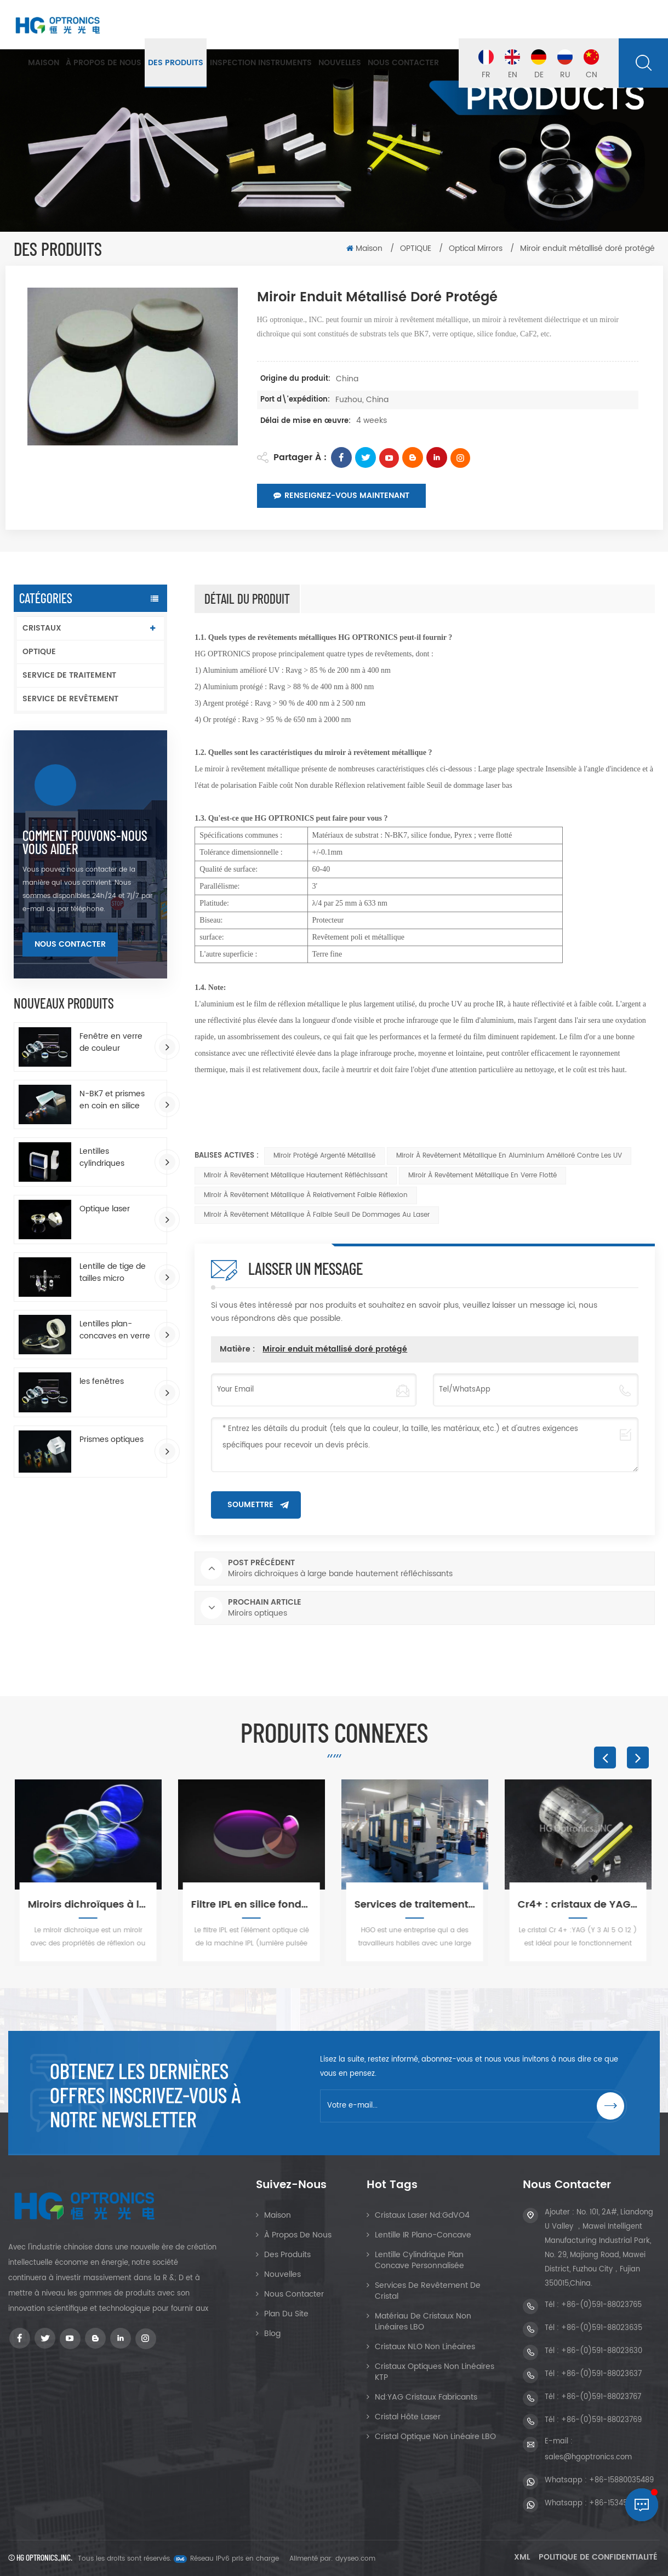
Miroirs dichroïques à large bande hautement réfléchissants (90, 1905)
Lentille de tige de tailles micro (112, 1273)
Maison (43, 62)
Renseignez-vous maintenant (341, 495)
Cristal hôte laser (408, 2417)
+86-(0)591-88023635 (601, 2328)
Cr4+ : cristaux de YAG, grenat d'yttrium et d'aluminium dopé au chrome (579, 1905)
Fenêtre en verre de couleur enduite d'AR (110, 1043)
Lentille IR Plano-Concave (423, 2235)
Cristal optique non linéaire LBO (435, 2436)
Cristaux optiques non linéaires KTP (434, 2372)
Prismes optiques (111, 1440)
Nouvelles (339, 62)
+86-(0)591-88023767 (601, 2397)
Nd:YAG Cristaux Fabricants (426, 2397)
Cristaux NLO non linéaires (425, 2346)
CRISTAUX (41, 628)
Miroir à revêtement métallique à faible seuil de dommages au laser (317, 1215)
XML (522, 2557)
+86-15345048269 (621, 2503)
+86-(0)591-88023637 (601, 2374)
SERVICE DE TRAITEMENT (69, 675)
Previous (605, 1757)
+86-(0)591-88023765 (601, 2305)
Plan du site (286, 2314)
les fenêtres (101, 1382)
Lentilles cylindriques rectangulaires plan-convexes (107, 1158)
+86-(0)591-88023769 (601, 2420)
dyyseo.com (355, 2559)
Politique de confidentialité (598, 2557)
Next (638, 1757)
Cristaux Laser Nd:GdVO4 (422, 2215)
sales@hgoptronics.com (588, 2457)
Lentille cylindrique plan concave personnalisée (419, 2260)
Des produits (175, 62)
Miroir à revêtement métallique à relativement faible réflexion (306, 1195)
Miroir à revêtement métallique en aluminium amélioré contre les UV (509, 1155)
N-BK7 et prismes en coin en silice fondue (112, 1100)
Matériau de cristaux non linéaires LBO (423, 2321)
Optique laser (104, 1209)
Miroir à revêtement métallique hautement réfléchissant (295, 1175)
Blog (272, 2333)
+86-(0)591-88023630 (601, 2351)
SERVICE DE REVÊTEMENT (70, 698)
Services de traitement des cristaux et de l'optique (416, 1905)
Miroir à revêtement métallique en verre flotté (482, 1175)
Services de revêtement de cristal (428, 2291)
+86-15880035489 (621, 2480)
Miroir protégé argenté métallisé (324, 1155)
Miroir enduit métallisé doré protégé (334, 1349)
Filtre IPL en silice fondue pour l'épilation (253, 1905)
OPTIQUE (416, 248)
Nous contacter (403, 62)
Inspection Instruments (261, 62)
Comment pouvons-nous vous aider (84, 842)
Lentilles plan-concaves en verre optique (114, 1330)
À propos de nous (103, 62)
